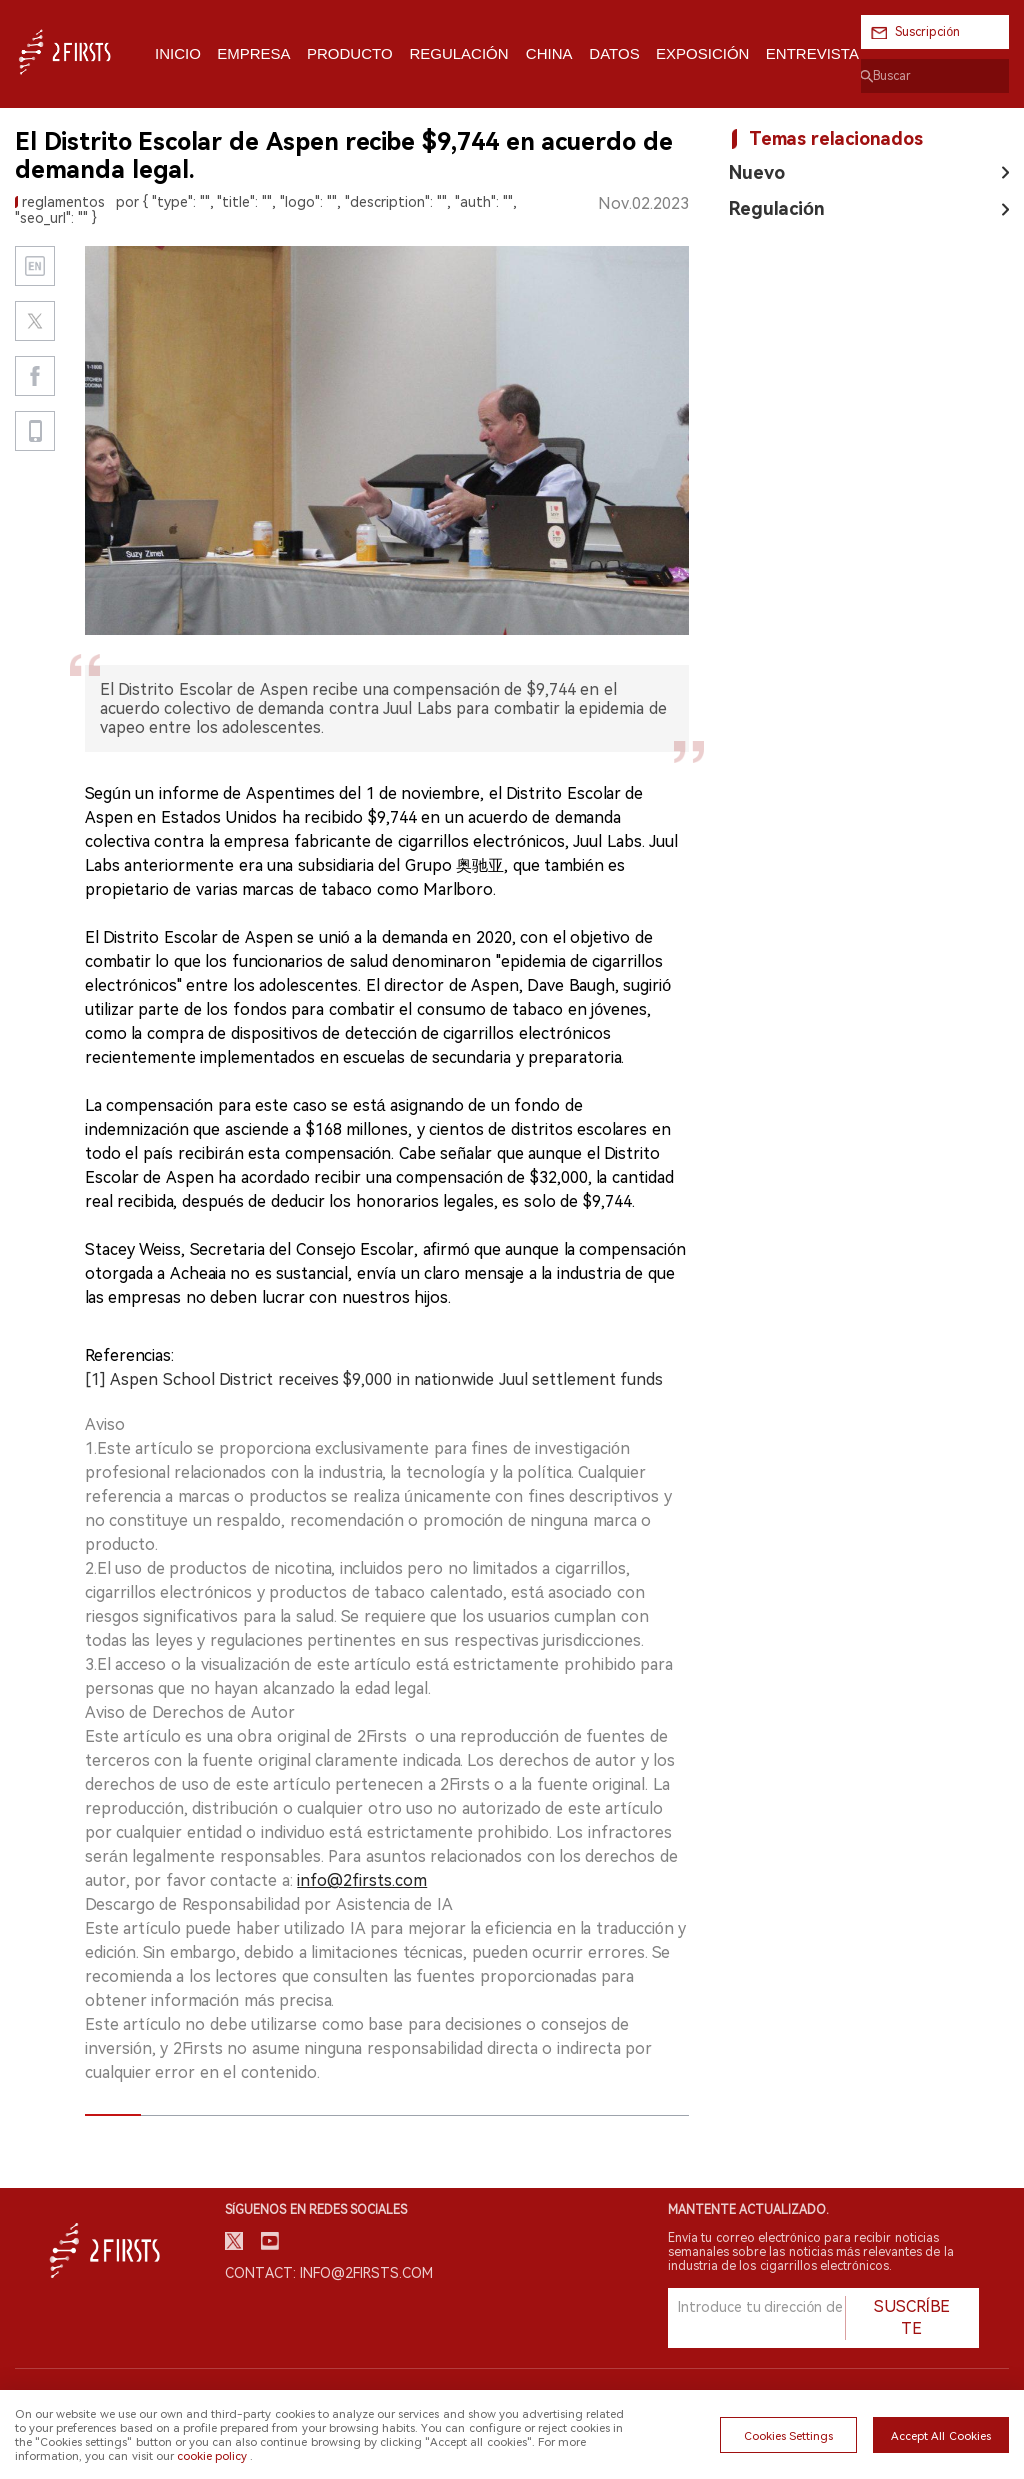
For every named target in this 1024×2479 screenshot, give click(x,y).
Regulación (777, 208)
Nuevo (757, 172)
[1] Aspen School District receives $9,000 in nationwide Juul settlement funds (374, 1379)
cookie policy (212, 2456)
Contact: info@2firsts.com (329, 2273)
